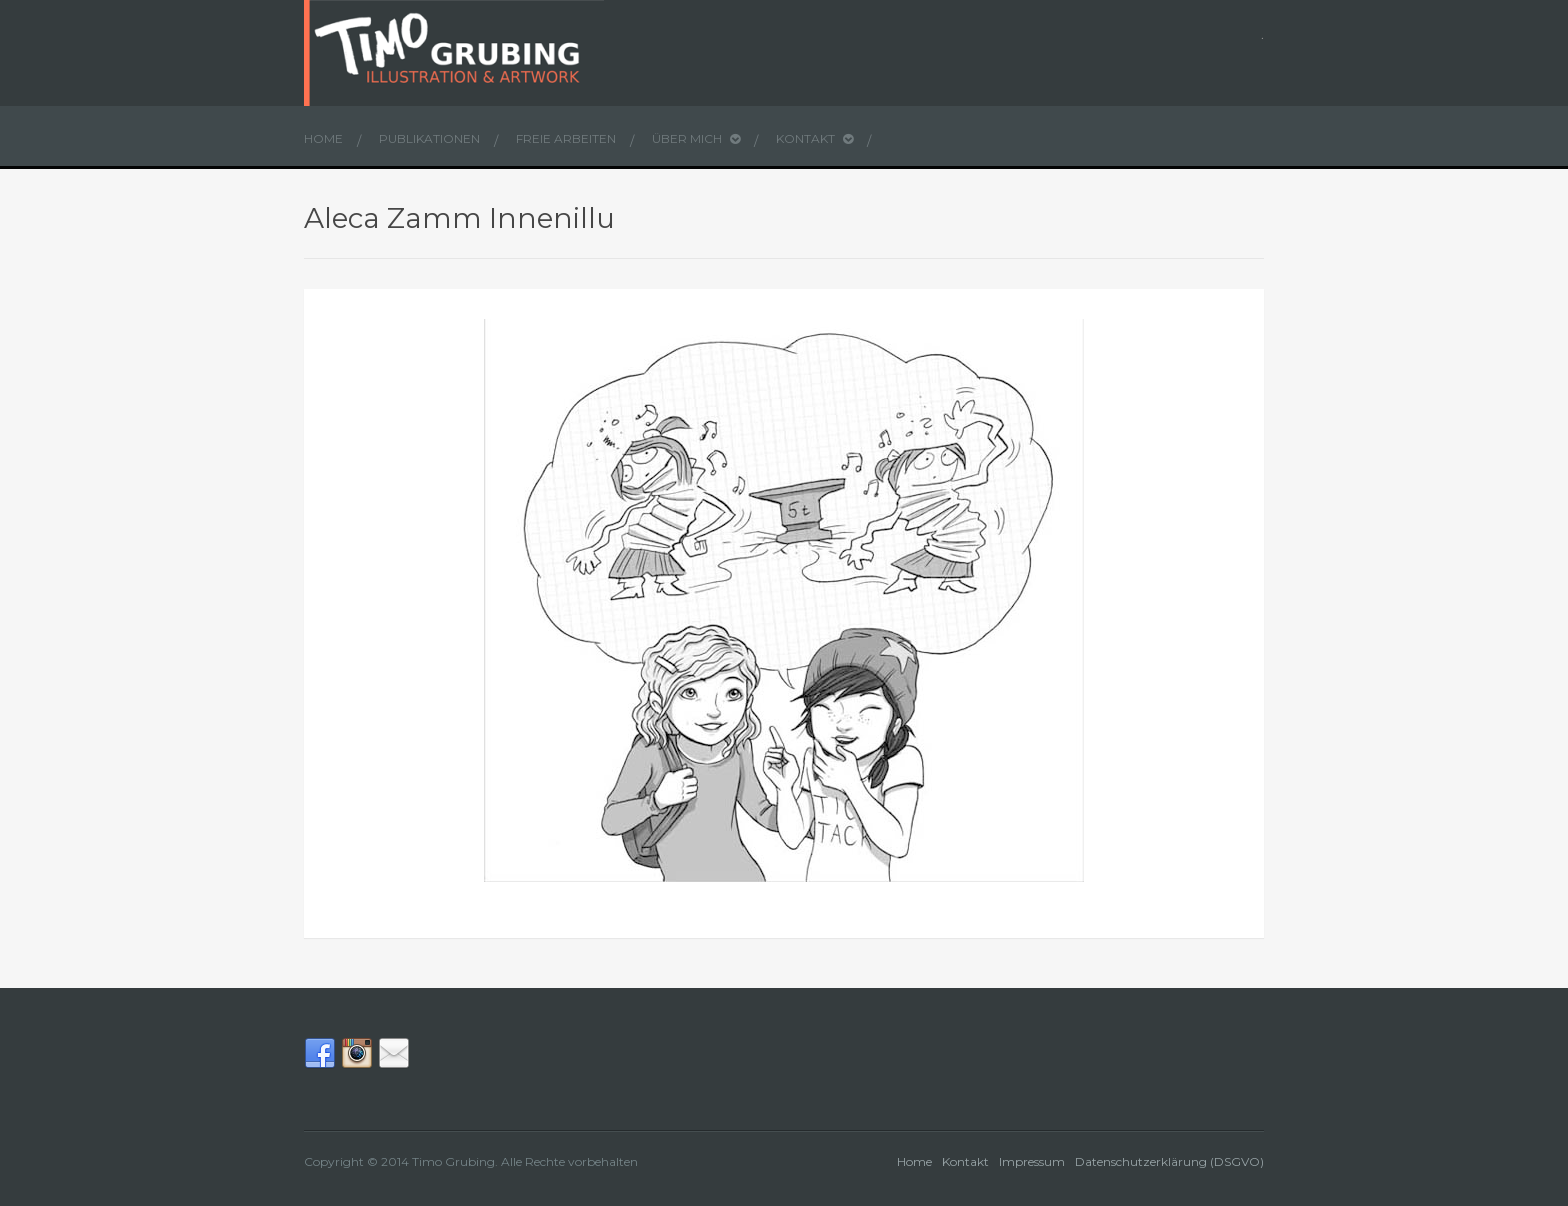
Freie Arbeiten (566, 138)
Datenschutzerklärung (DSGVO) (1169, 1161)
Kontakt (814, 138)
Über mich (696, 138)
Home (323, 138)
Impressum (1032, 1161)
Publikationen (429, 138)
